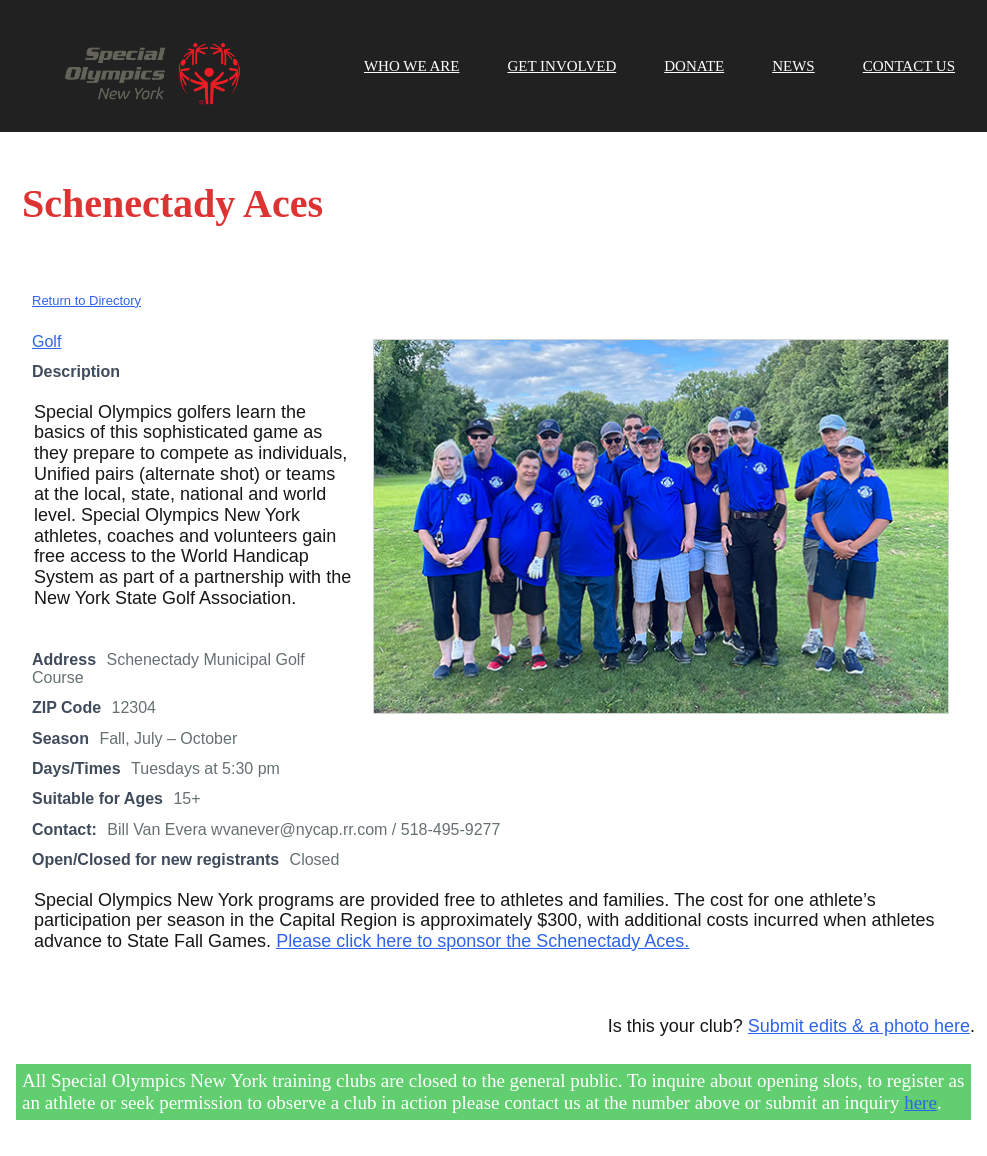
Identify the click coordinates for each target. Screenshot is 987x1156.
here (920, 1102)
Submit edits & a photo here (859, 1026)
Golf (46, 341)
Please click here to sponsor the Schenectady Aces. (482, 941)
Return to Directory (86, 300)
